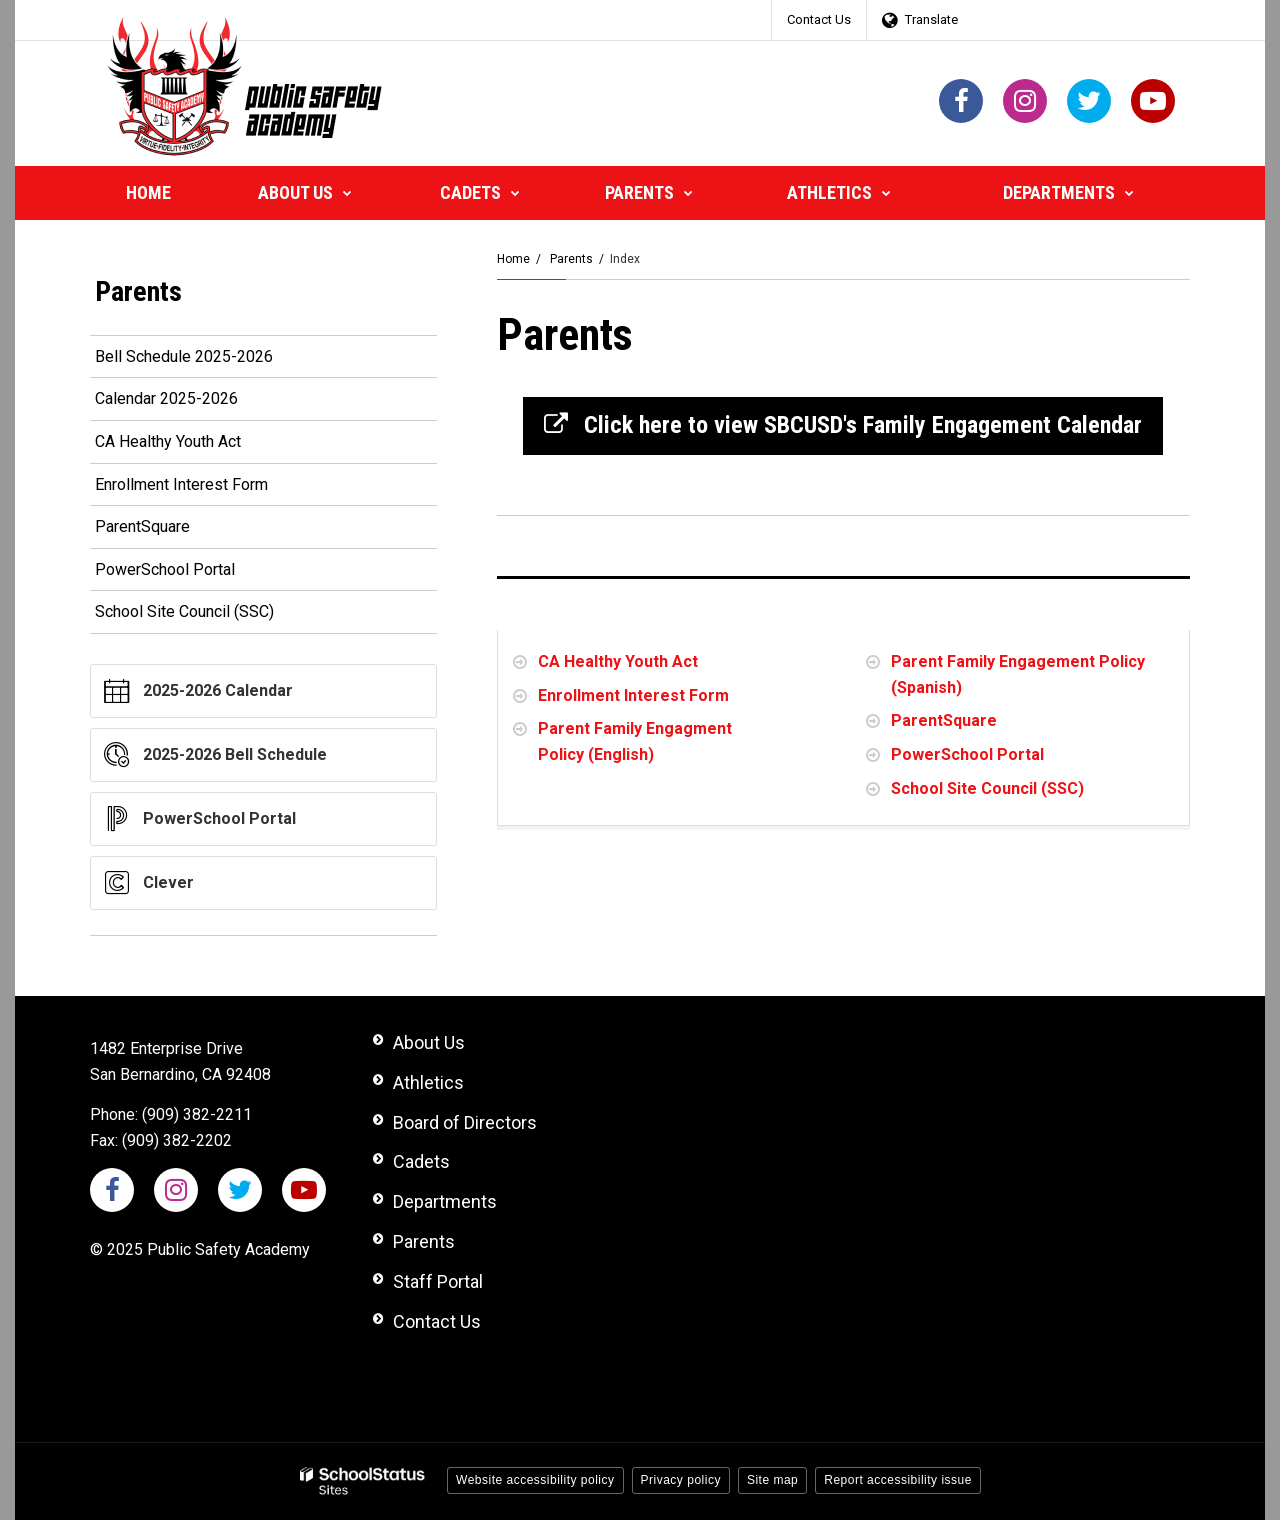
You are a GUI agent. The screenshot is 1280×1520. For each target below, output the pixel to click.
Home (513, 259)
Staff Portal (438, 1281)
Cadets (421, 1161)
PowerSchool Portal (967, 754)
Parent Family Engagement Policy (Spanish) (1018, 674)
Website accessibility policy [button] (535, 1480)
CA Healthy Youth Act (618, 661)
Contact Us (819, 19)
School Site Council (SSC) (987, 788)
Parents (571, 259)
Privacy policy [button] (681, 1480)
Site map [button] (772, 1480)
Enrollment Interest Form (633, 695)
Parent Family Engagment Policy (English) (635, 741)
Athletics (428, 1082)
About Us (429, 1042)
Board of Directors (465, 1122)
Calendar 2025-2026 (195, 402)
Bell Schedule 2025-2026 (213, 360)
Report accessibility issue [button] (898, 1480)
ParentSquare (944, 720)
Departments (445, 1201)
